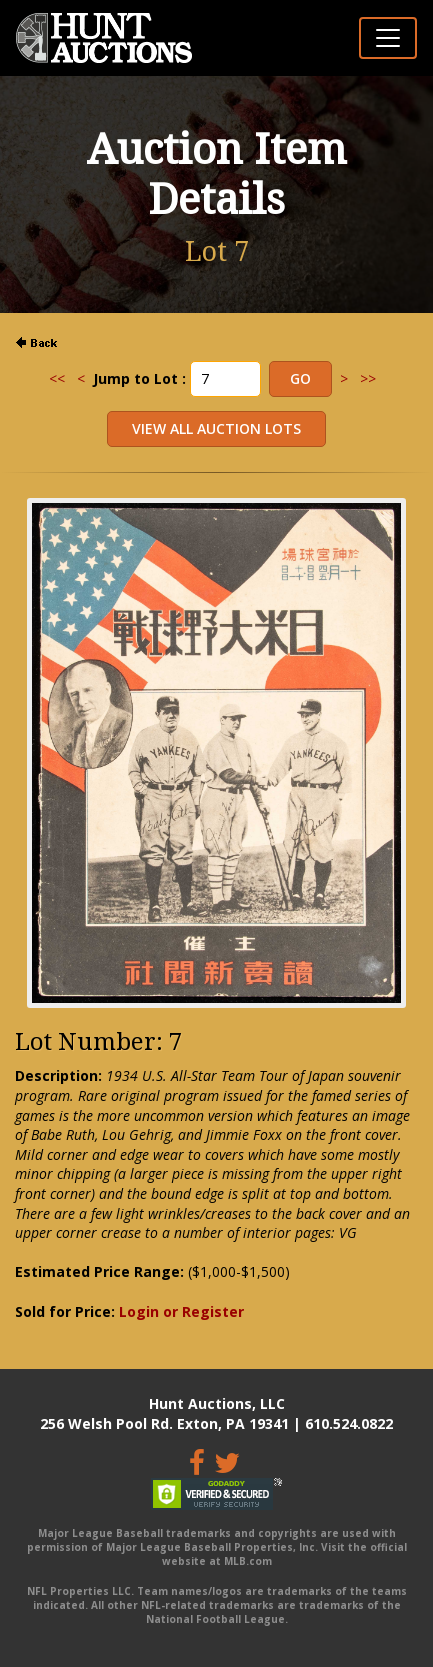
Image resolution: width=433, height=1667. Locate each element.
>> (368, 378)
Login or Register (181, 1311)
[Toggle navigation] (388, 38)
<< (57, 378)
